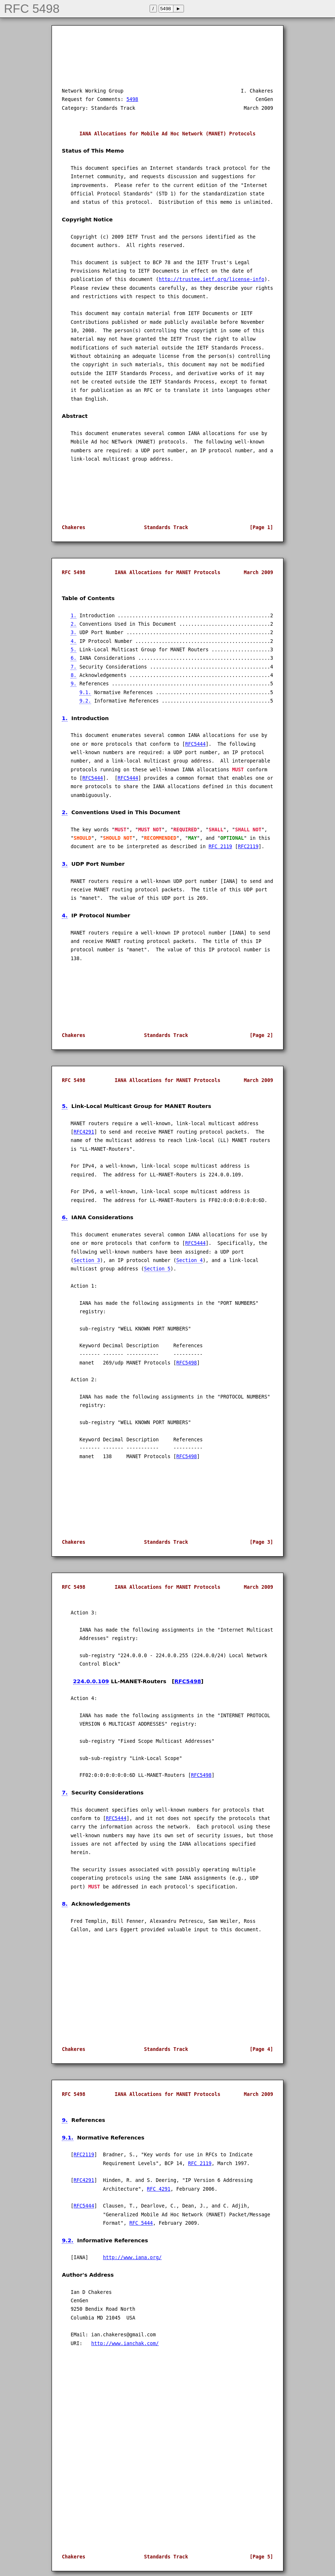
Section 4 (189, 1260)
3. (73, 632)
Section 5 (157, 1269)
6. (73, 658)
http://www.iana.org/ (132, 2257)
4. (73, 641)
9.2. (85, 701)
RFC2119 (248, 846)
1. (73, 615)
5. (73, 649)
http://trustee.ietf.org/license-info (211, 279)
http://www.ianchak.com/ (125, 2343)
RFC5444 (195, 744)
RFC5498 (186, 1363)
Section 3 (87, 1260)
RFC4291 (84, 1132)
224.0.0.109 (91, 1681)
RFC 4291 (158, 2189)
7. (73, 667)
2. (73, 624)
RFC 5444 (141, 2223)
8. (73, 675)
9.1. (85, 692)
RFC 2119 (220, 846)
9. (73, 683)
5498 (132, 99)
